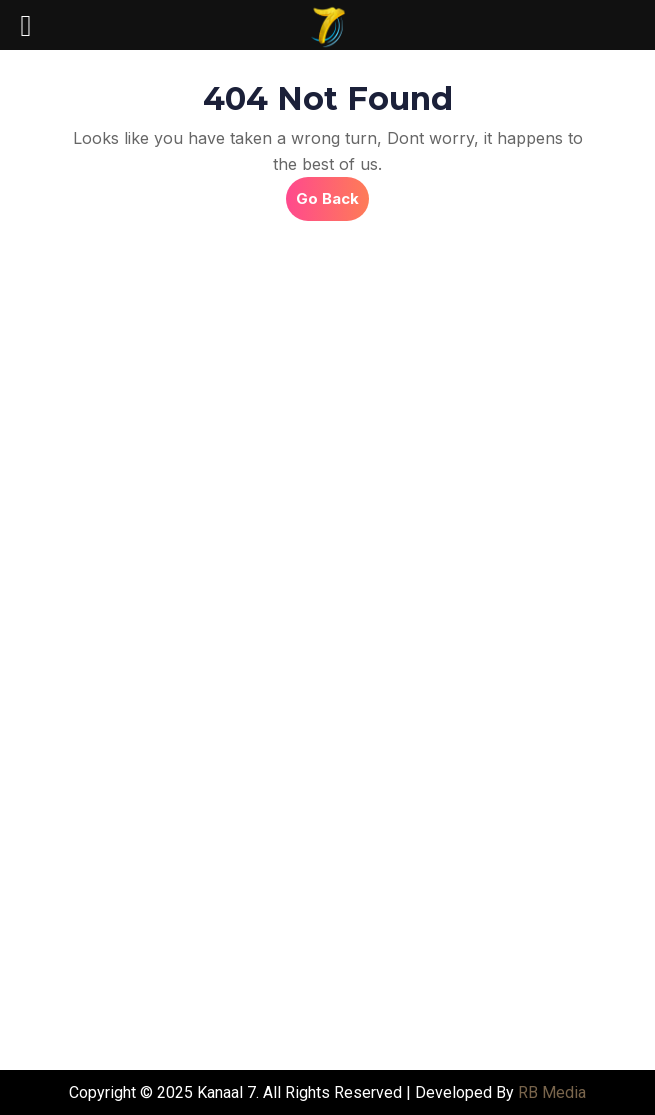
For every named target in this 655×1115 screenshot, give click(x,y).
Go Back (332, 192)
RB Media (552, 1092)
